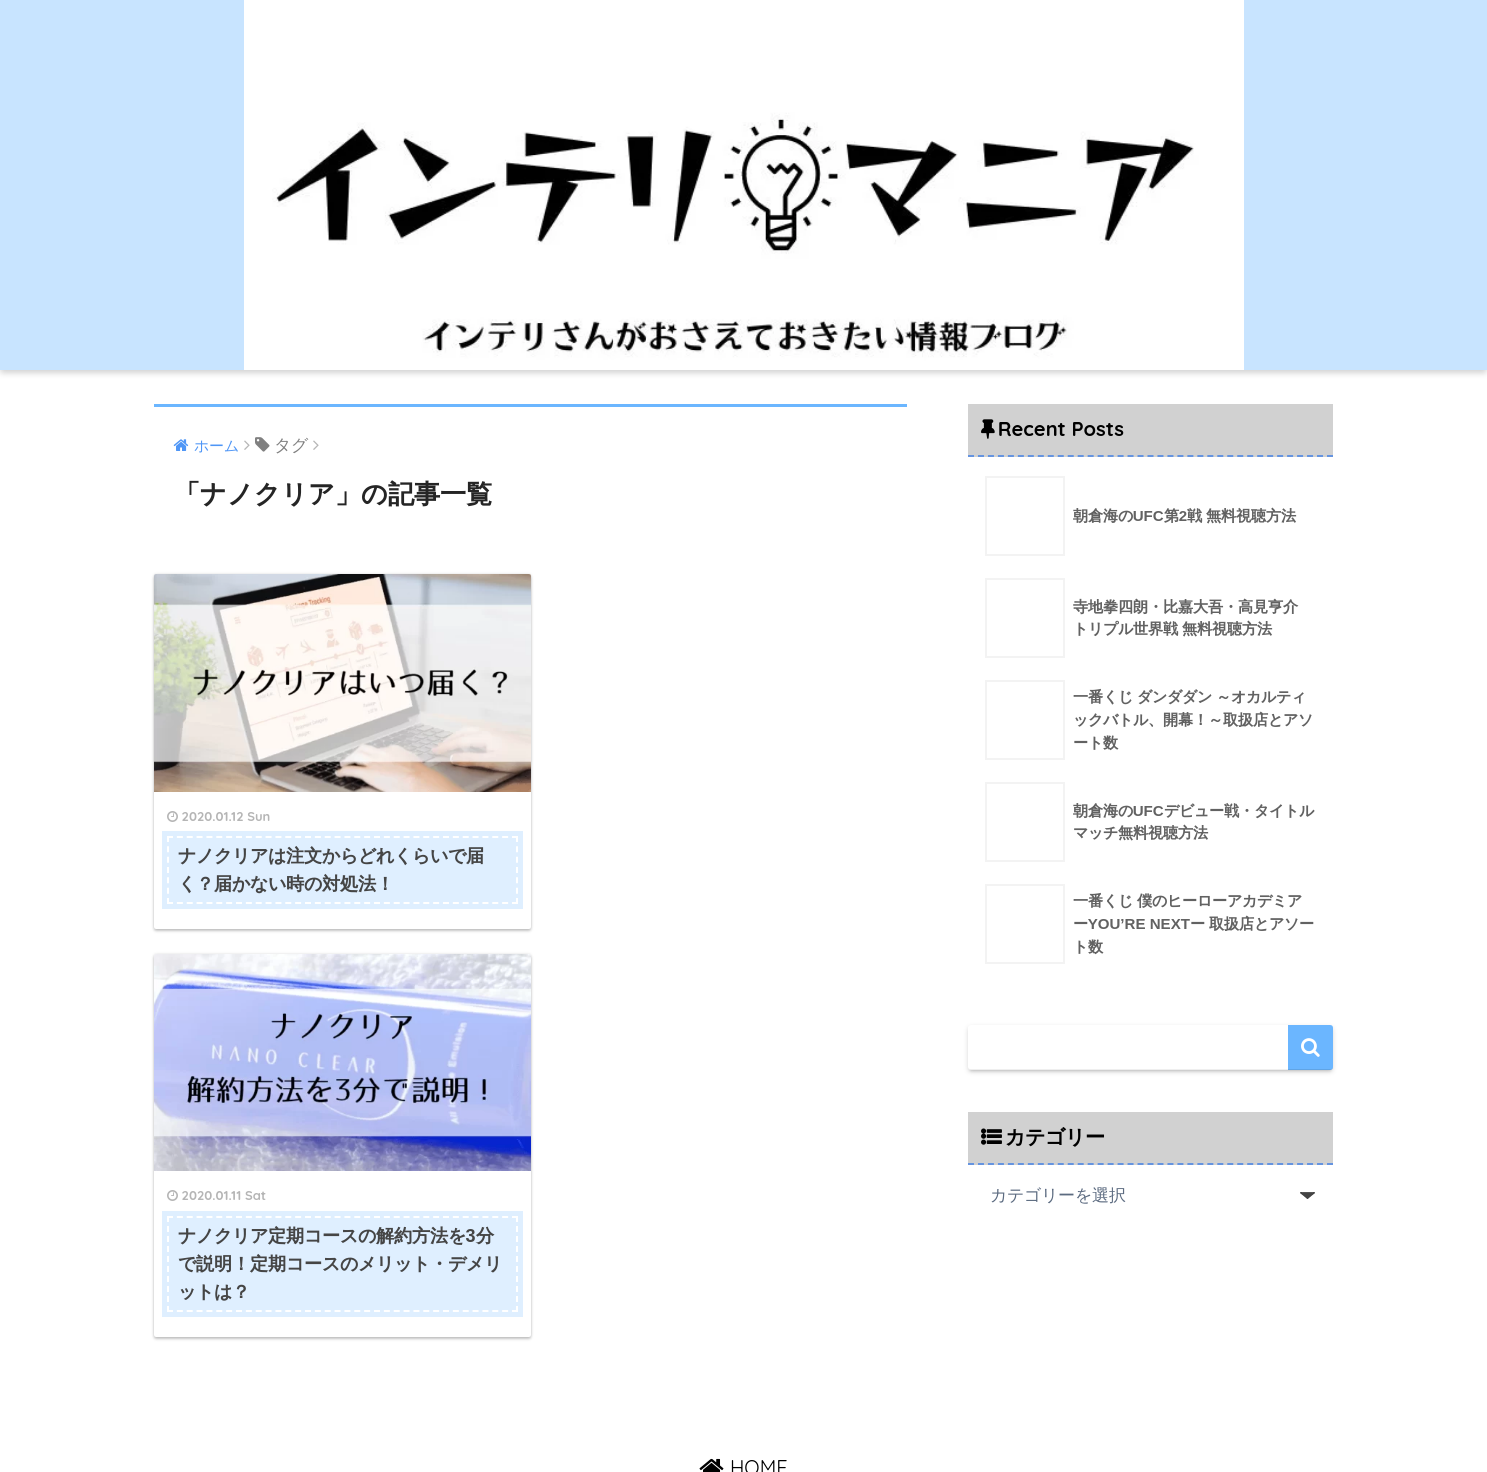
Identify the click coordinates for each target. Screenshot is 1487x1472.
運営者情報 (639, 1413)
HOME (743, 1370)
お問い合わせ (734, 1413)
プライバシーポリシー (866, 1413)
